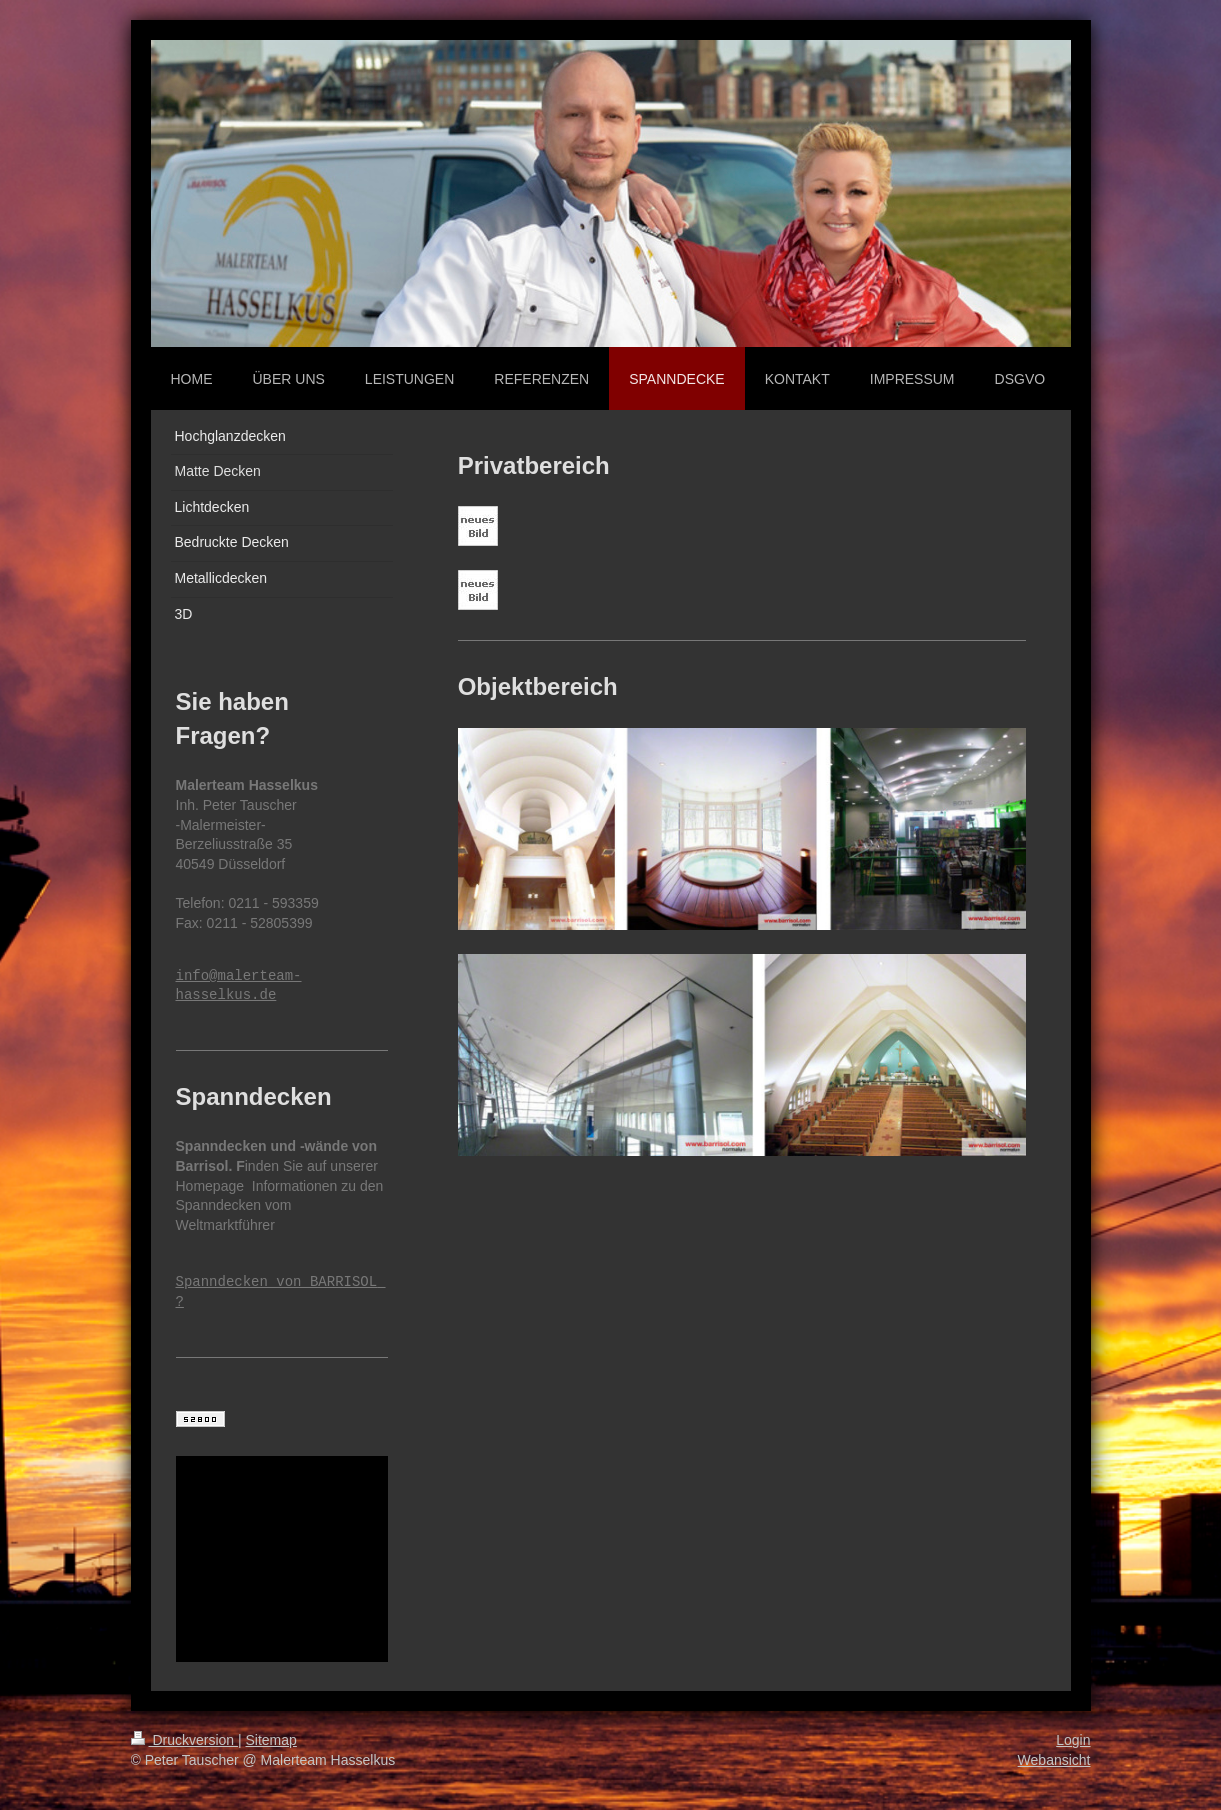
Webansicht (1054, 1760)
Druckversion (184, 1740)
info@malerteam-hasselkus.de (239, 986)
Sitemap (271, 1740)
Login (1073, 1740)
